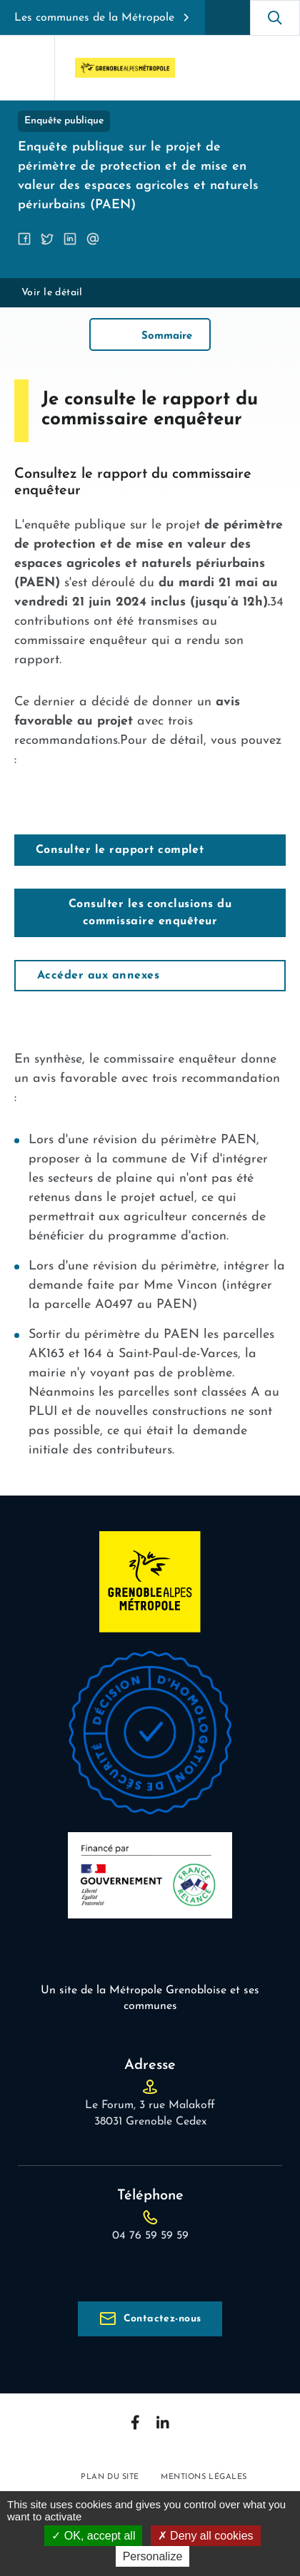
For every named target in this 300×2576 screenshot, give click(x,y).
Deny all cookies (206, 2536)
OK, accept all (93, 2536)
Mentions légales (204, 2477)
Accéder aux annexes (98, 975)
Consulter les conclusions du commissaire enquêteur (150, 913)
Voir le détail (52, 292)
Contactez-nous (162, 2319)
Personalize (153, 2556)
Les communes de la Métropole (94, 18)
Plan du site (110, 2477)
